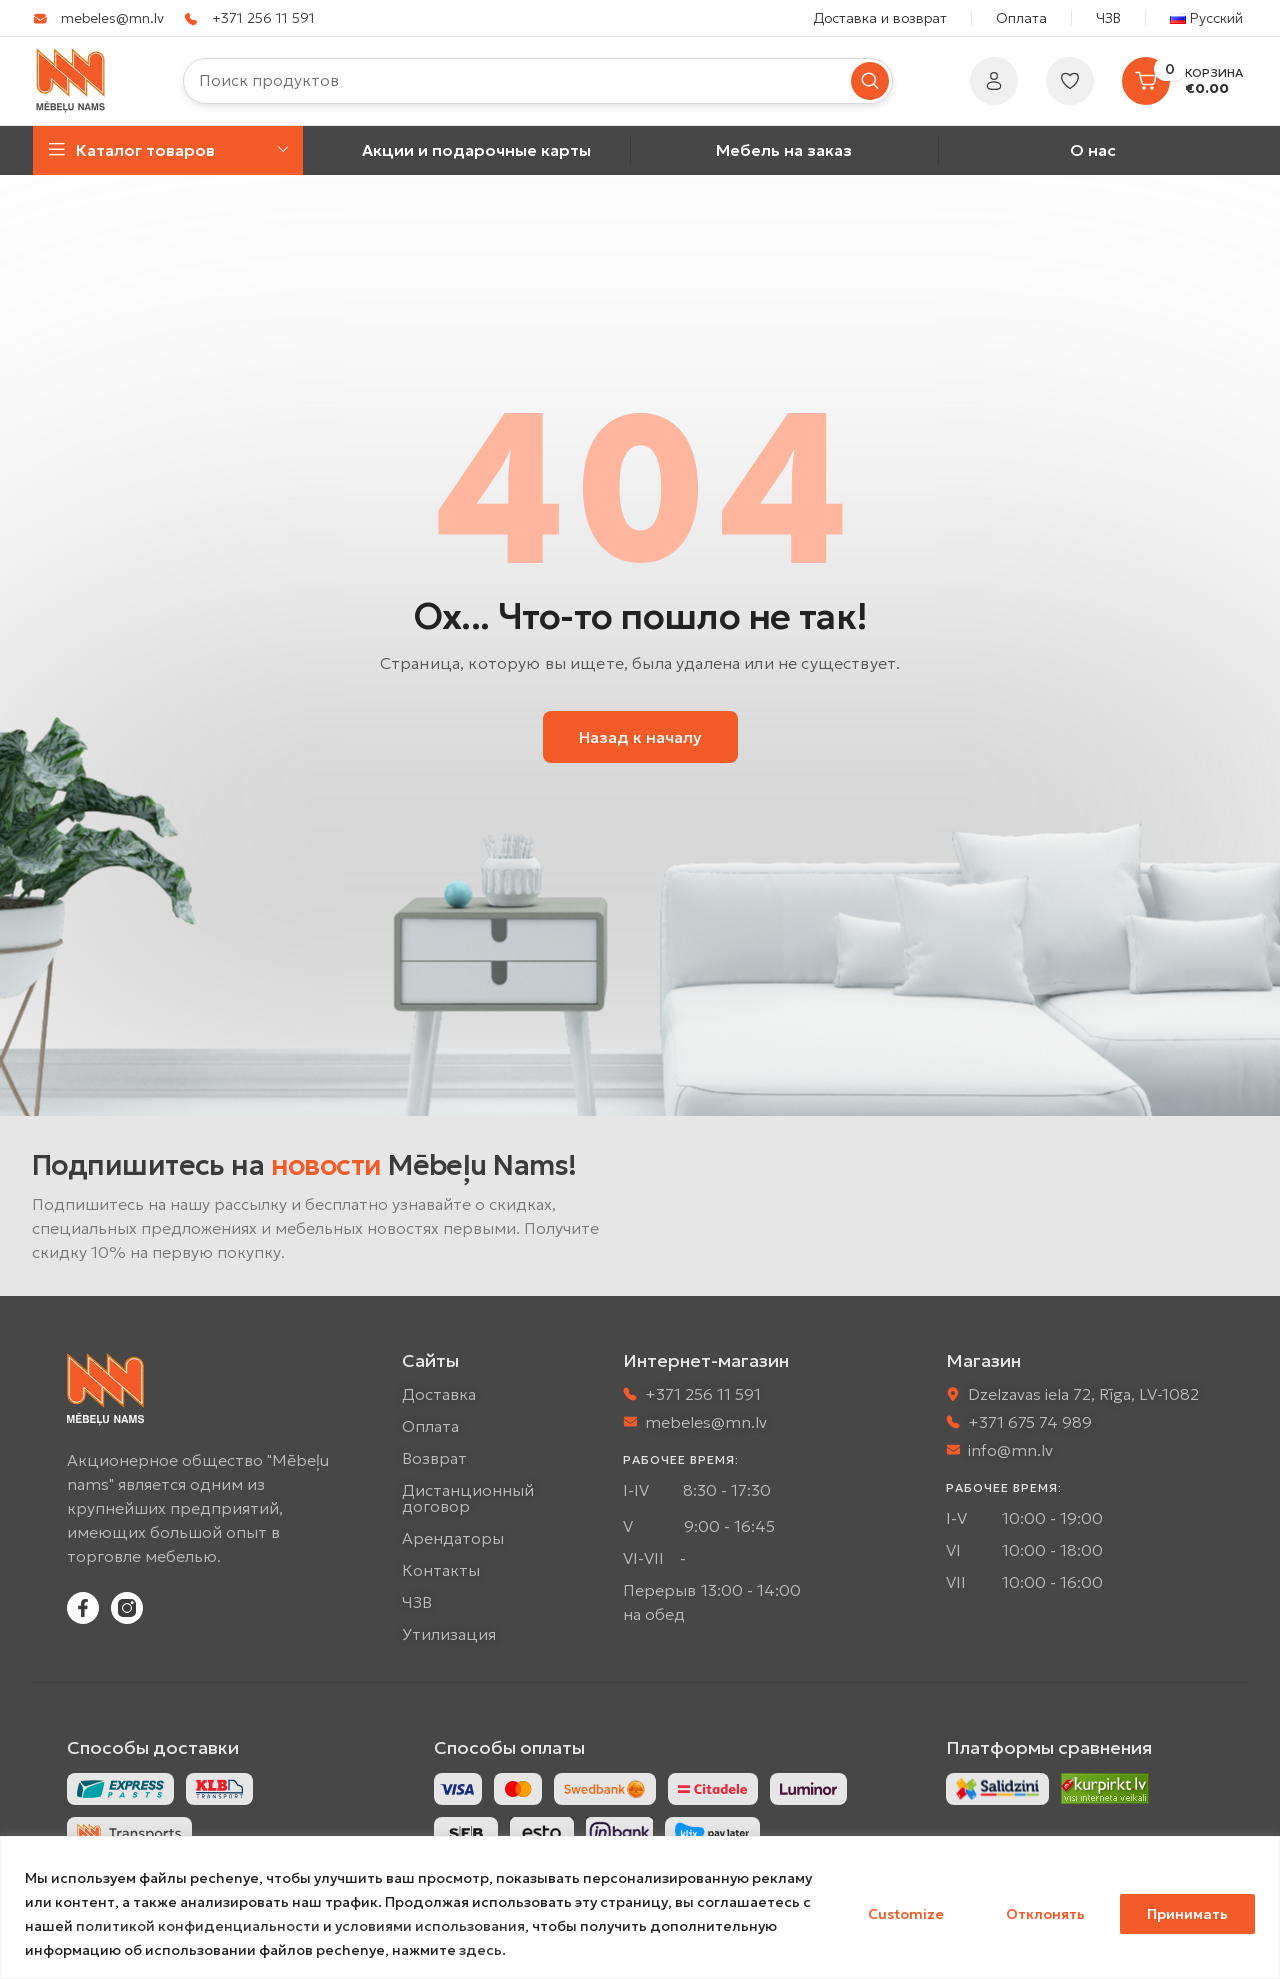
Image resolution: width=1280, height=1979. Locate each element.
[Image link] (997, 1787)
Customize (906, 1914)
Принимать (1187, 1914)
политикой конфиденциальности (198, 1926)
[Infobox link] (98, 18)
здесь (480, 1950)
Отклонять (1045, 1914)
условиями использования (430, 1926)
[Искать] (538, 81)
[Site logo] (71, 79)
